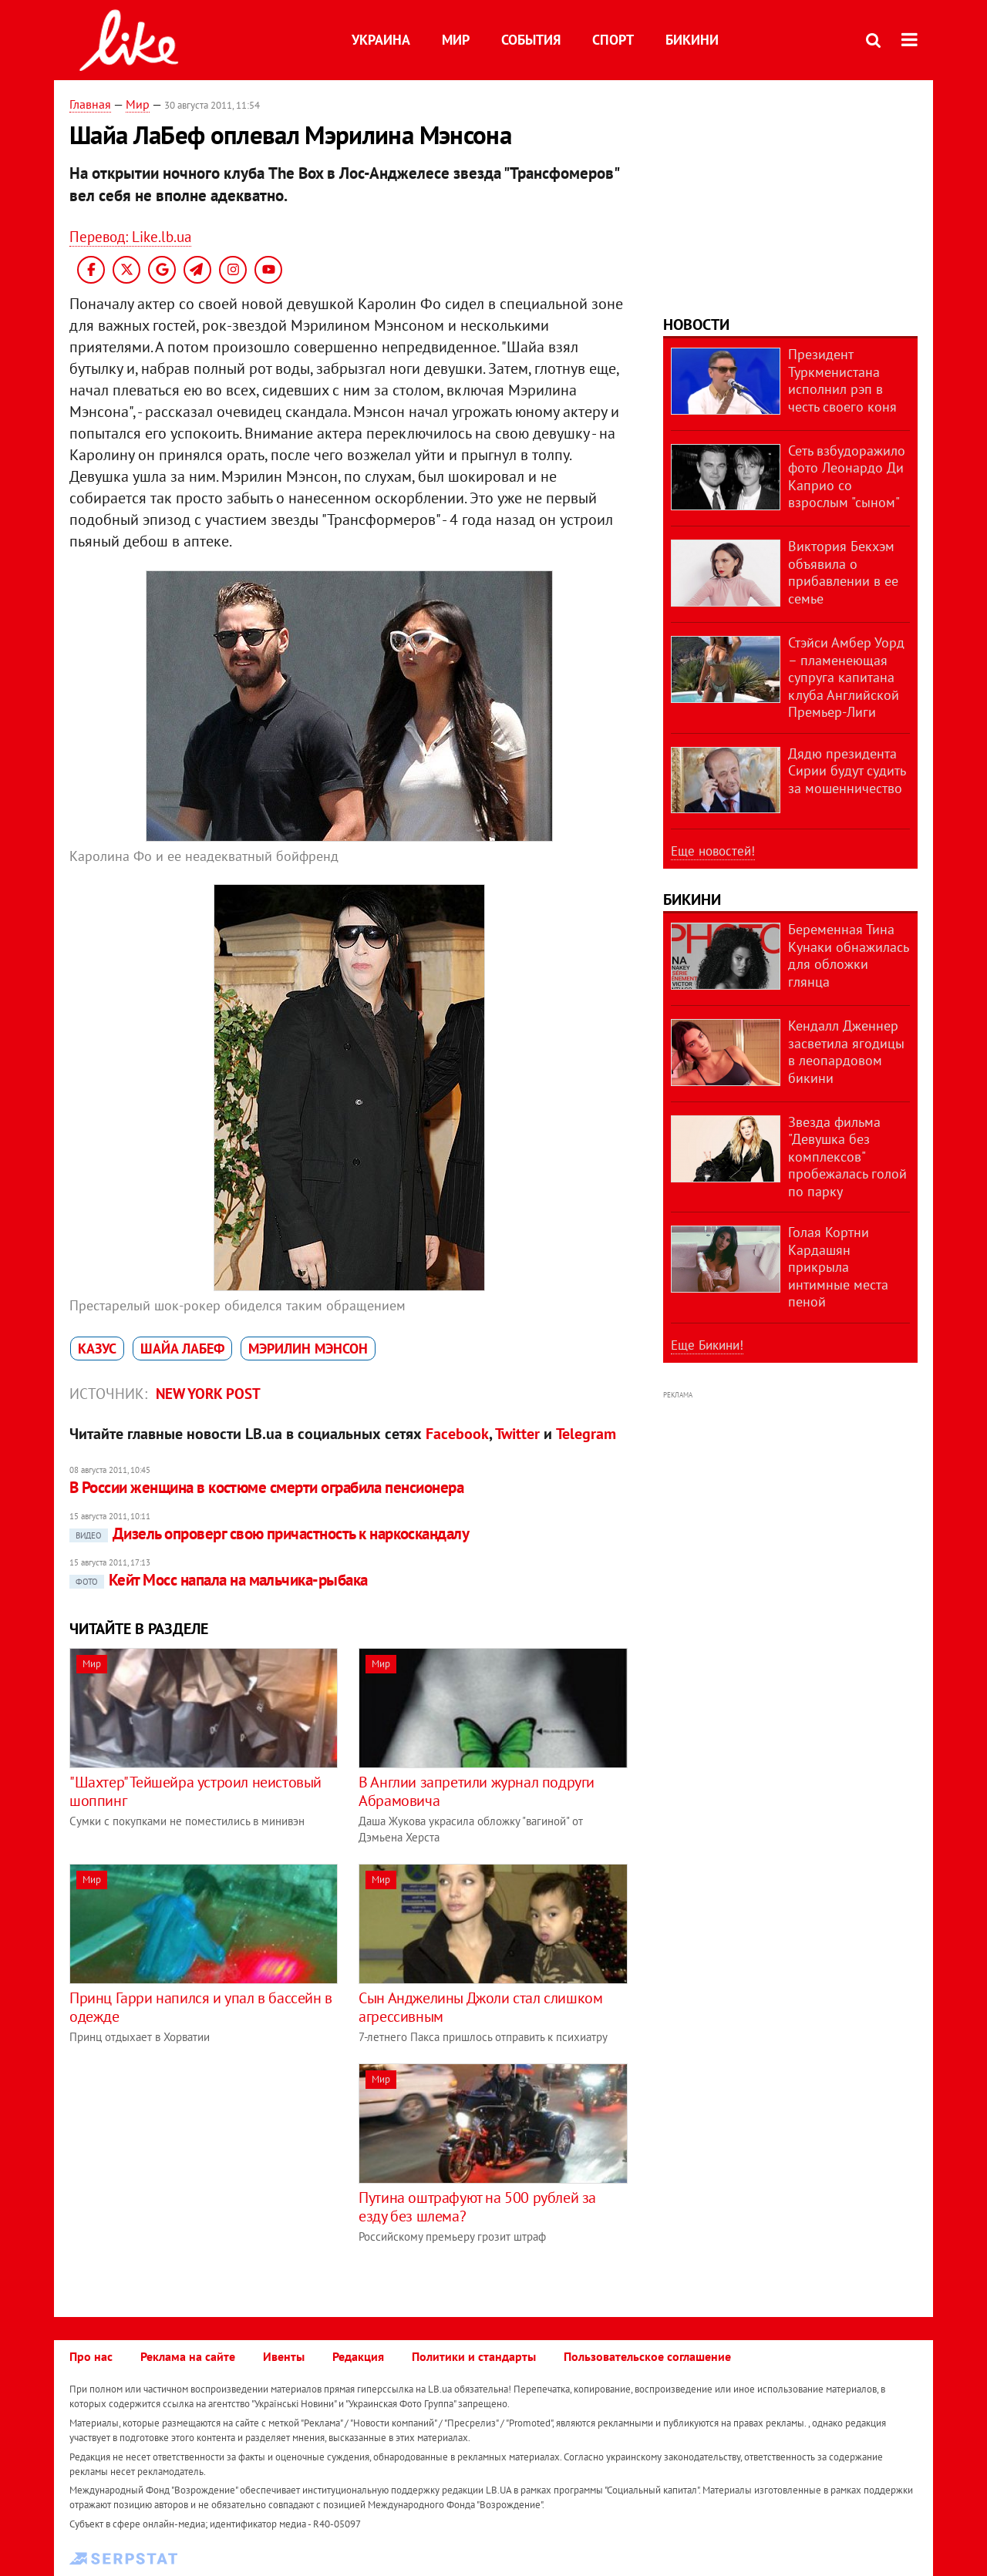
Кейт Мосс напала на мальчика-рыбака (218, 1579)
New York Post (208, 1393)
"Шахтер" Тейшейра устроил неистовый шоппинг (195, 1791)
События (531, 40)
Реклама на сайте (187, 2356)
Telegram (586, 1434)
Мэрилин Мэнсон (308, 1348)
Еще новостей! (713, 850)
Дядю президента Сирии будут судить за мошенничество (846, 771)
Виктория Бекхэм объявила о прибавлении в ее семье (843, 572)
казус (97, 1348)
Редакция (358, 2356)
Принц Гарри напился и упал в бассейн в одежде (200, 2007)
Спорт (613, 40)
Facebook (457, 1434)
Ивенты (284, 2356)
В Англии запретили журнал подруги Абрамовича (477, 1791)
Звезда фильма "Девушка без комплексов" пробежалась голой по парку (847, 1156)
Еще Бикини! (707, 1345)
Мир (456, 40)
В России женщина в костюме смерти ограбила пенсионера (266, 1487)
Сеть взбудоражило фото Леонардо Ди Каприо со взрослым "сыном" (846, 477)
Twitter (517, 1434)
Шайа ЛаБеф (182, 1348)
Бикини (692, 40)
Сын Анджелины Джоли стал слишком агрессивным (480, 2007)
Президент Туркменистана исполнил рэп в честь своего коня (842, 380)
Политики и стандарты (474, 2356)
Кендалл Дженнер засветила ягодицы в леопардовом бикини (846, 1052)
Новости (696, 324)
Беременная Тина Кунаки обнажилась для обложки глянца (848, 955)
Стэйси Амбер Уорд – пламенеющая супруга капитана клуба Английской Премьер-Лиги (846, 677)
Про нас (91, 2356)
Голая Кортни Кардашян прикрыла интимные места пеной (838, 1266)
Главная (90, 104)
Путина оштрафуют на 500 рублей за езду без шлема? (477, 2207)
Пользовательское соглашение (647, 2356)
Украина (381, 40)
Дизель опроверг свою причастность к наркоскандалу (269, 1533)
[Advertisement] (198, 2171)
